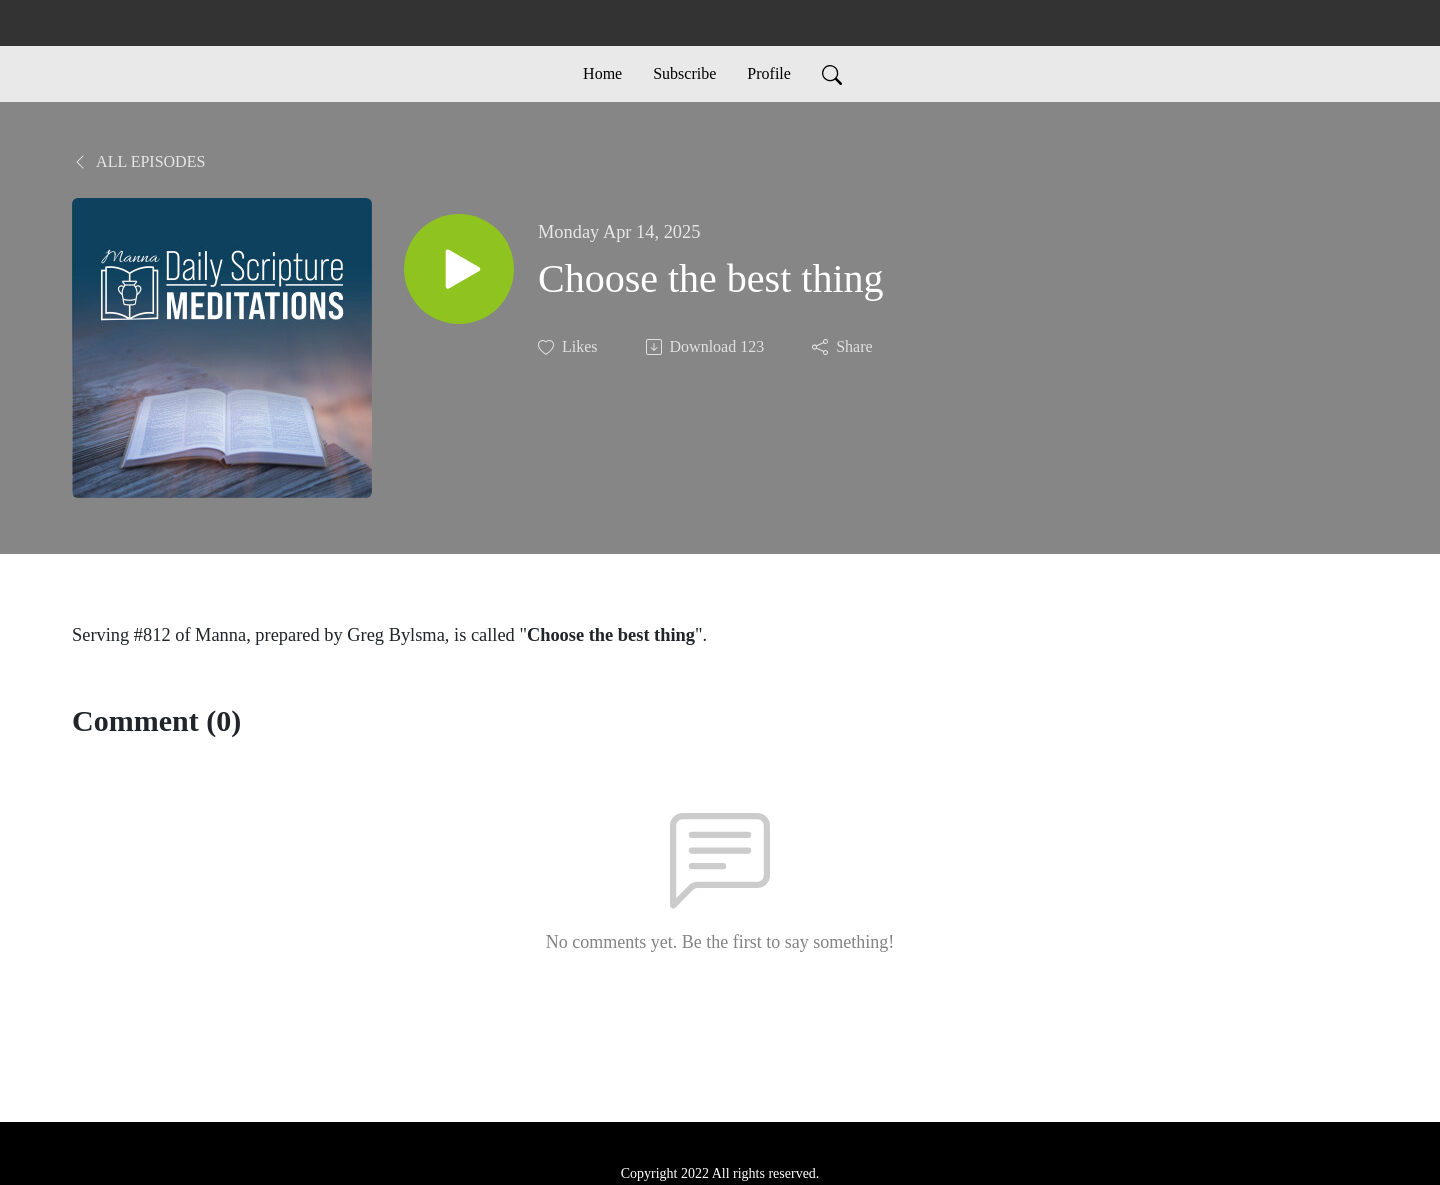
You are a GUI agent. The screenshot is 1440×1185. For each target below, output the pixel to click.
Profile (769, 73)
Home (602, 73)
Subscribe (684, 73)
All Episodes (138, 161)
